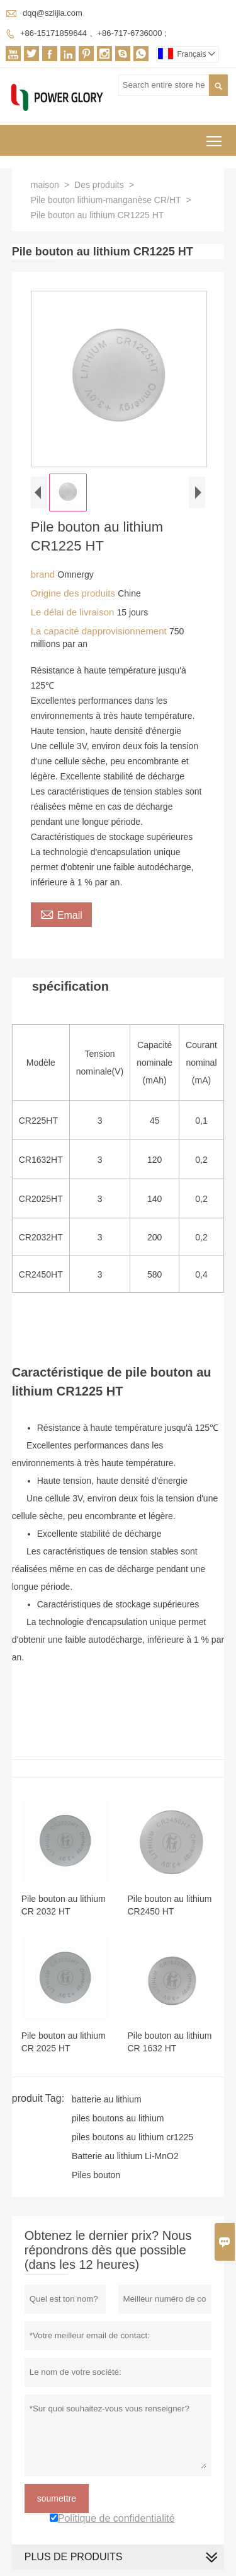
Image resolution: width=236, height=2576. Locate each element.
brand (44, 574)
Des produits (99, 185)
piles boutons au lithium (118, 2118)
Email (61, 914)
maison (45, 185)
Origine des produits (74, 593)
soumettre (56, 2498)
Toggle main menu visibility (214, 136)
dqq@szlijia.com (52, 13)
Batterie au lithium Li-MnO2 (125, 2156)
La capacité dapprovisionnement (100, 631)
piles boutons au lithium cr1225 (132, 2137)
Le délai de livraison (74, 612)
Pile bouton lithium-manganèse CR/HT (106, 200)
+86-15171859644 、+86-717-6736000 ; (93, 33)
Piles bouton (96, 2175)
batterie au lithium (107, 2099)
